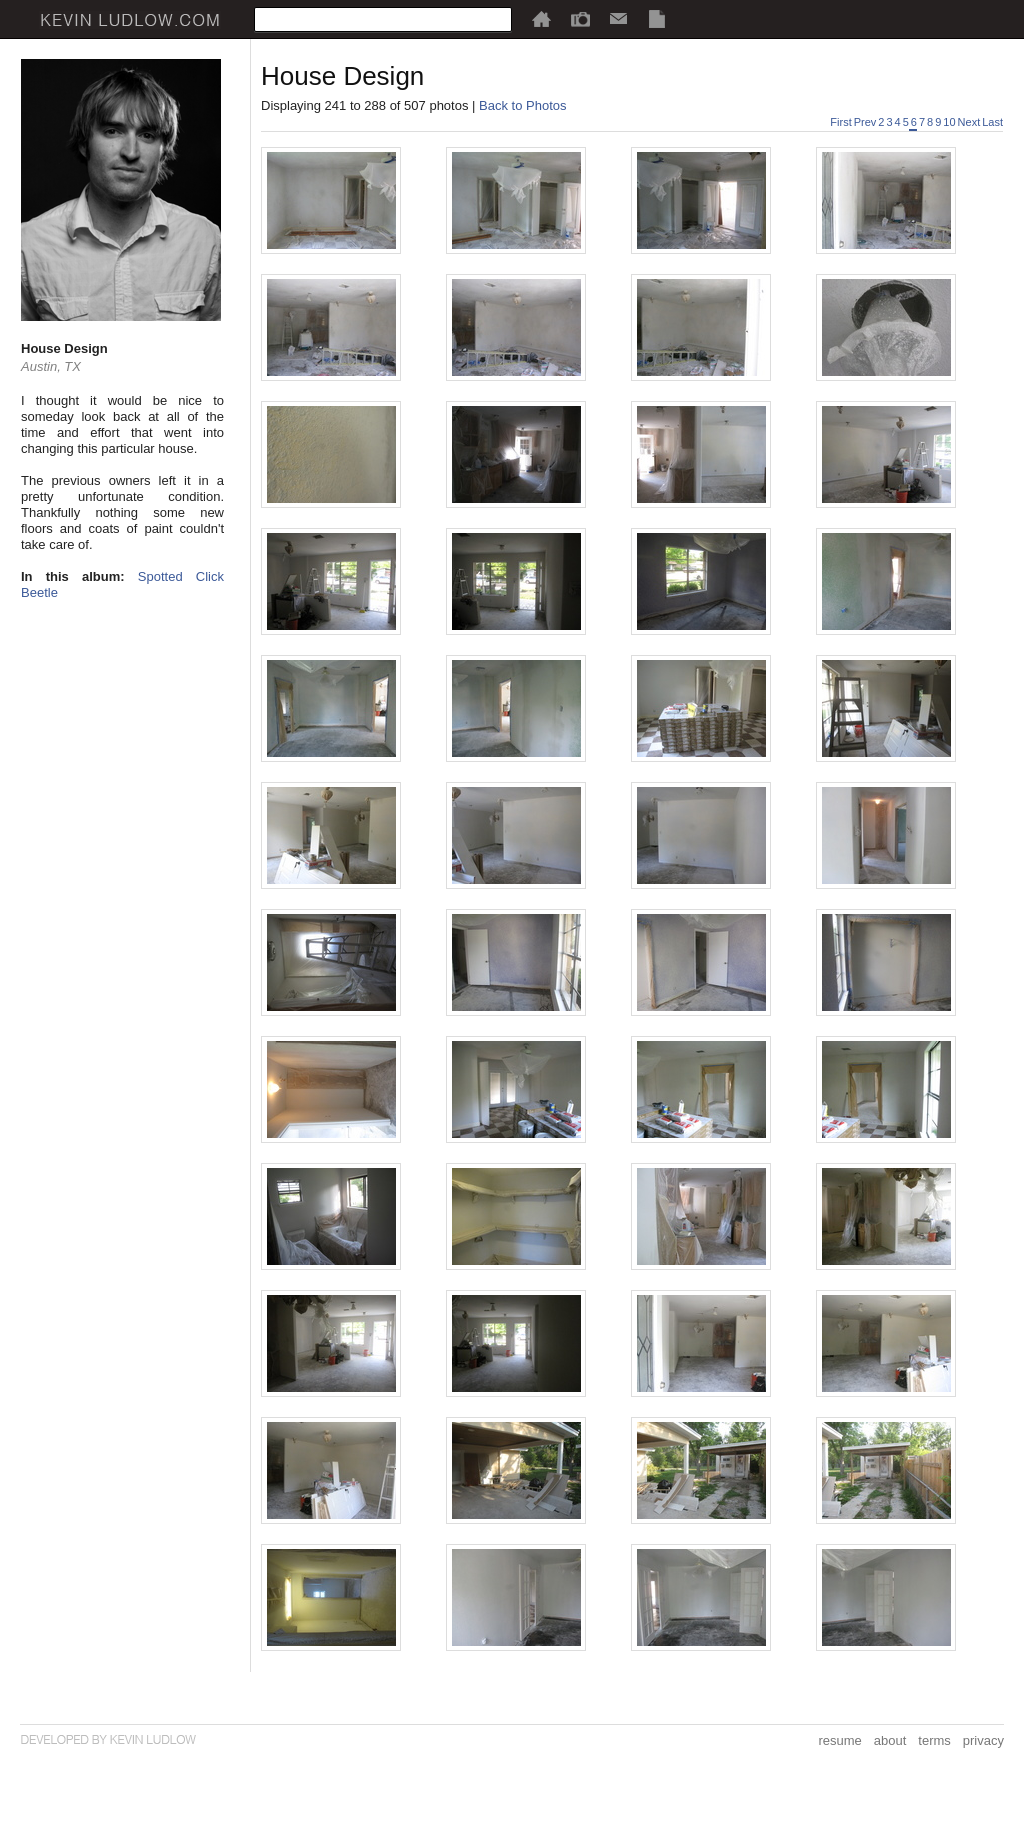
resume (839, 1740)
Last (992, 122)
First (840, 122)
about (890, 1740)
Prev (865, 122)
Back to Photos (522, 105)
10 (949, 122)
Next (969, 122)
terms (934, 1740)
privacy (983, 1740)
